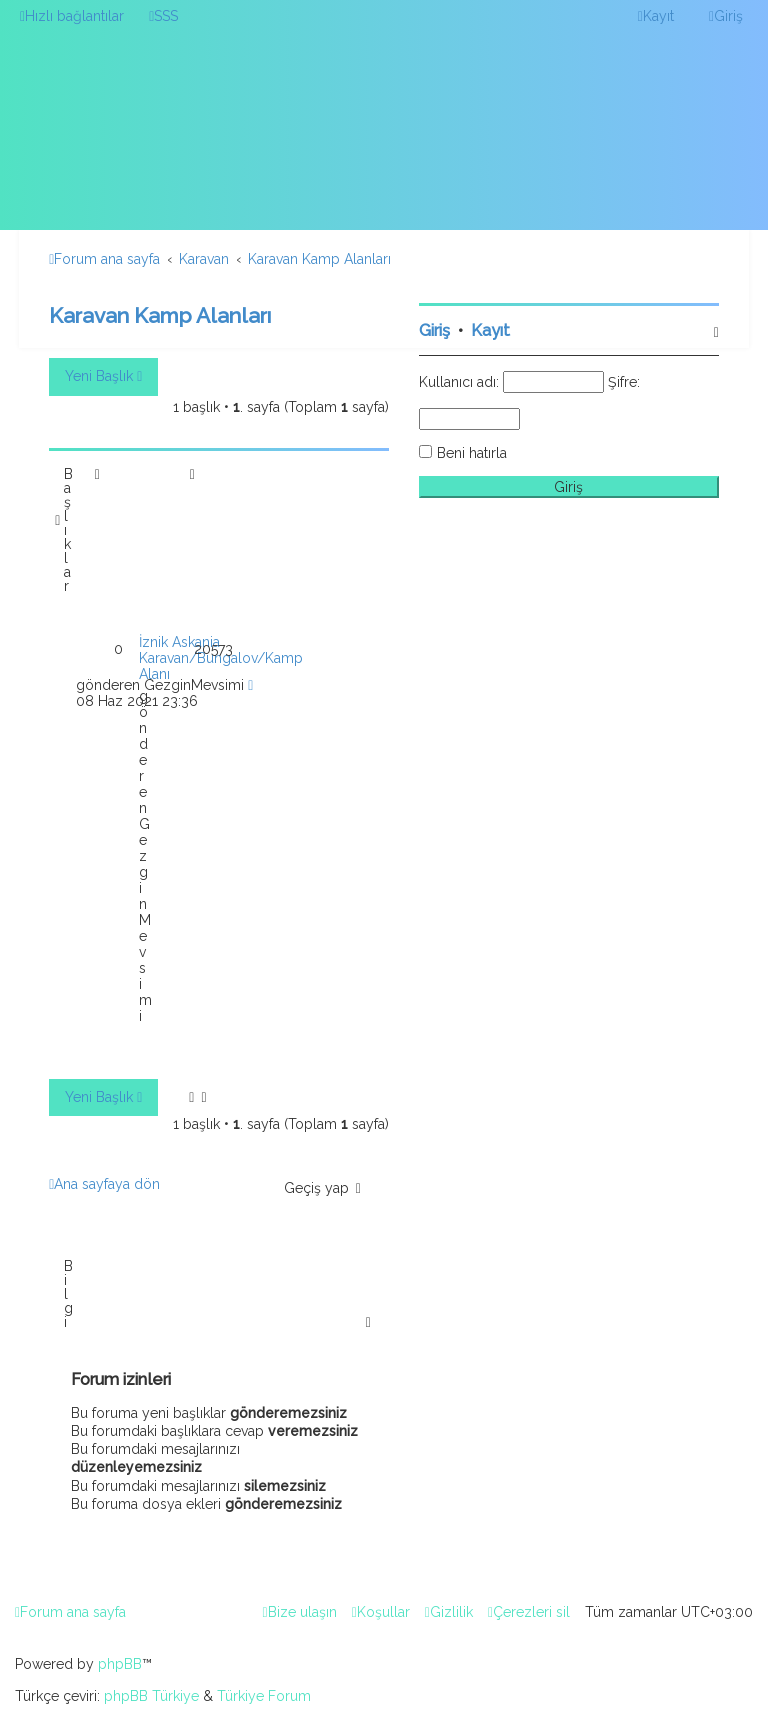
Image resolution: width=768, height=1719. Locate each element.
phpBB (120, 1664)
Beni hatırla (472, 453)
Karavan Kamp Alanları (160, 315)
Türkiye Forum (264, 1696)
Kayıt (490, 330)
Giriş (434, 330)
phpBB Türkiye (151, 1696)
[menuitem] (163, 16)
